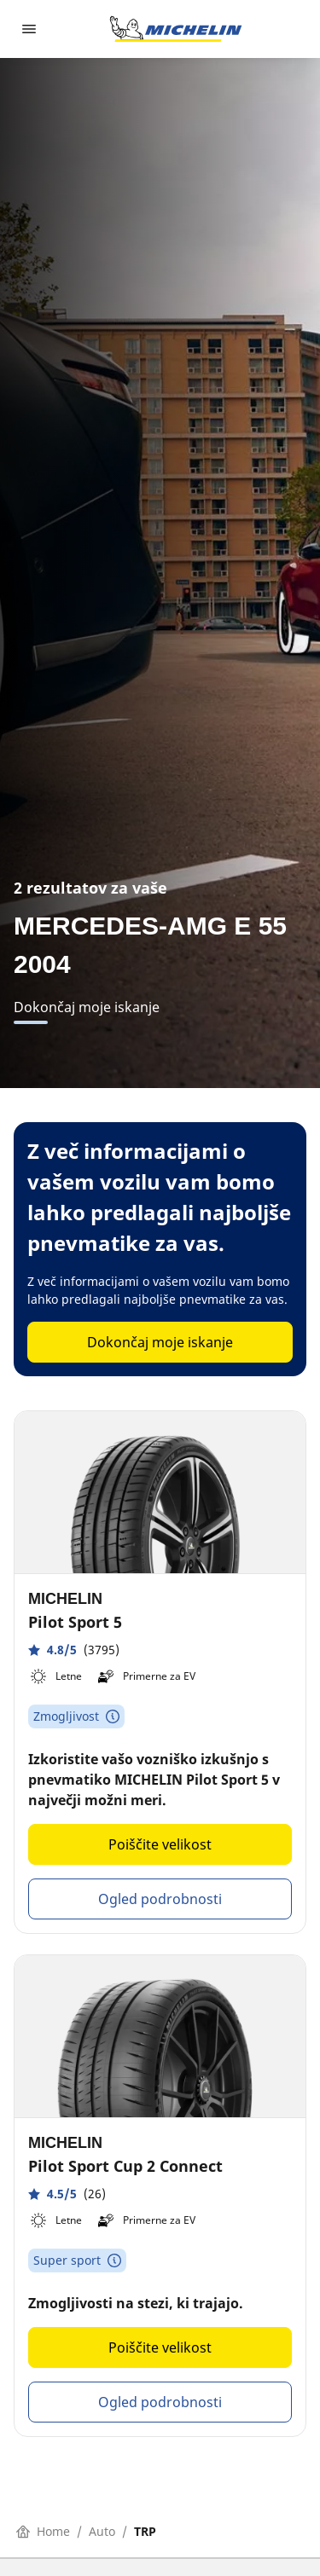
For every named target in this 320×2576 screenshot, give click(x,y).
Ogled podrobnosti (160, 1899)
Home (43, 2531)
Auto (102, 2531)
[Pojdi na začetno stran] (176, 29)
